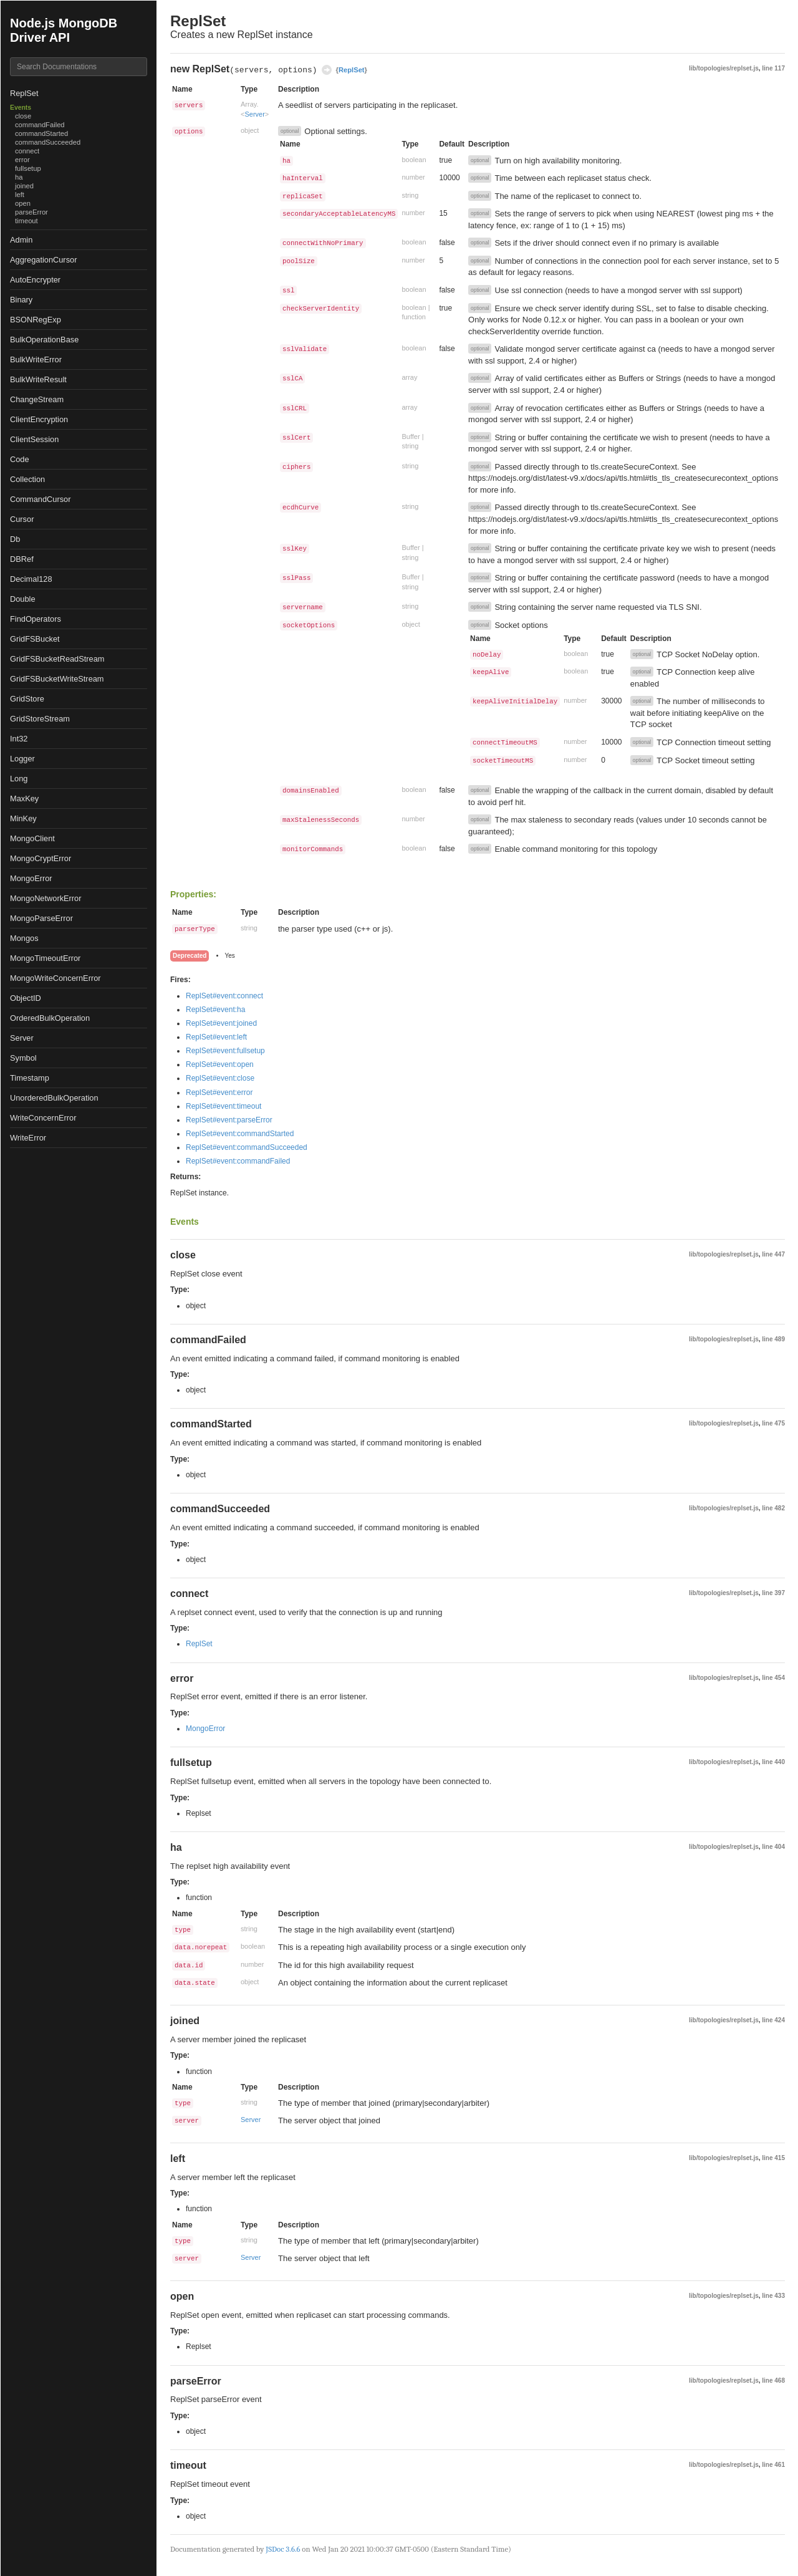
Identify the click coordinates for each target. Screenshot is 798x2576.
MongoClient (32, 838)
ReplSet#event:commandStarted (240, 1133)
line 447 (773, 1254)
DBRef (22, 559)
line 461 (773, 2464)
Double (23, 599)
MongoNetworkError (46, 898)
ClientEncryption (39, 419)
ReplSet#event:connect (224, 995)
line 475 (773, 1423)
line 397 (773, 1592)
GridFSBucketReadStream (57, 658)
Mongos (24, 938)
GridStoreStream (40, 718)
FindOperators (35, 619)
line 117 (773, 68)
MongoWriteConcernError (55, 978)
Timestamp (29, 1078)
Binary (21, 299)
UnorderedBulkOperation (54, 1097)
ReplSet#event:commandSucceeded (246, 1147)
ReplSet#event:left (216, 1037)
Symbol (23, 1058)
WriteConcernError (43, 1117)
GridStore (27, 698)
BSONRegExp (35, 319)
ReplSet (24, 93)
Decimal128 (31, 579)
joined (24, 186)
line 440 (773, 1761)
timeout (26, 220)
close (23, 116)
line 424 (773, 2020)
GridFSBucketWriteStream (57, 678)
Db (15, 539)
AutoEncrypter (35, 279)
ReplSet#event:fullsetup (225, 1050)
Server (22, 1038)
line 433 (773, 2295)
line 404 (773, 1846)
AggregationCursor (43, 259)
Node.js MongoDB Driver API (63, 30)
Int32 (18, 738)
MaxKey (24, 798)
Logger (22, 758)
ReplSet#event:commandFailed (238, 1161)
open (23, 203)
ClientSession (34, 439)
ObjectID (25, 998)
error (22, 159)
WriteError (28, 1137)
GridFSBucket (35, 639)
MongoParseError (41, 918)
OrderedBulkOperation (50, 1018)
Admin (21, 239)
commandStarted (41, 133)
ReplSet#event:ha (215, 1009)
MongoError (31, 878)
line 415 (773, 2157)
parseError (31, 212)
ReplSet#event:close (220, 1078)
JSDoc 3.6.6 (283, 2549)
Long (18, 778)
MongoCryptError (40, 858)
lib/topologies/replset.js (724, 68)
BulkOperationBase (44, 339)
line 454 (773, 1677)
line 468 (773, 2380)
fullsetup (28, 168)
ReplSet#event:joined (221, 1023)
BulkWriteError (36, 359)
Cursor (22, 519)
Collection (27, 479)
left (19, 194)
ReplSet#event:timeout (223, 1106)
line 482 (773, 1508)
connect (27, 151)
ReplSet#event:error (219, 1092)
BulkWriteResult (38, 379)
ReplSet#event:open (220, 1064)
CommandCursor (40, 499)
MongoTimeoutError (45, 958)
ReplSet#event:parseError (229, 1120)
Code (19, 459)
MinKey (23, 818)
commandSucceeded (47, 142)
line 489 (773, 1339)
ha (18, 177)
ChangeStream (37, 399)
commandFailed (40, 124)
